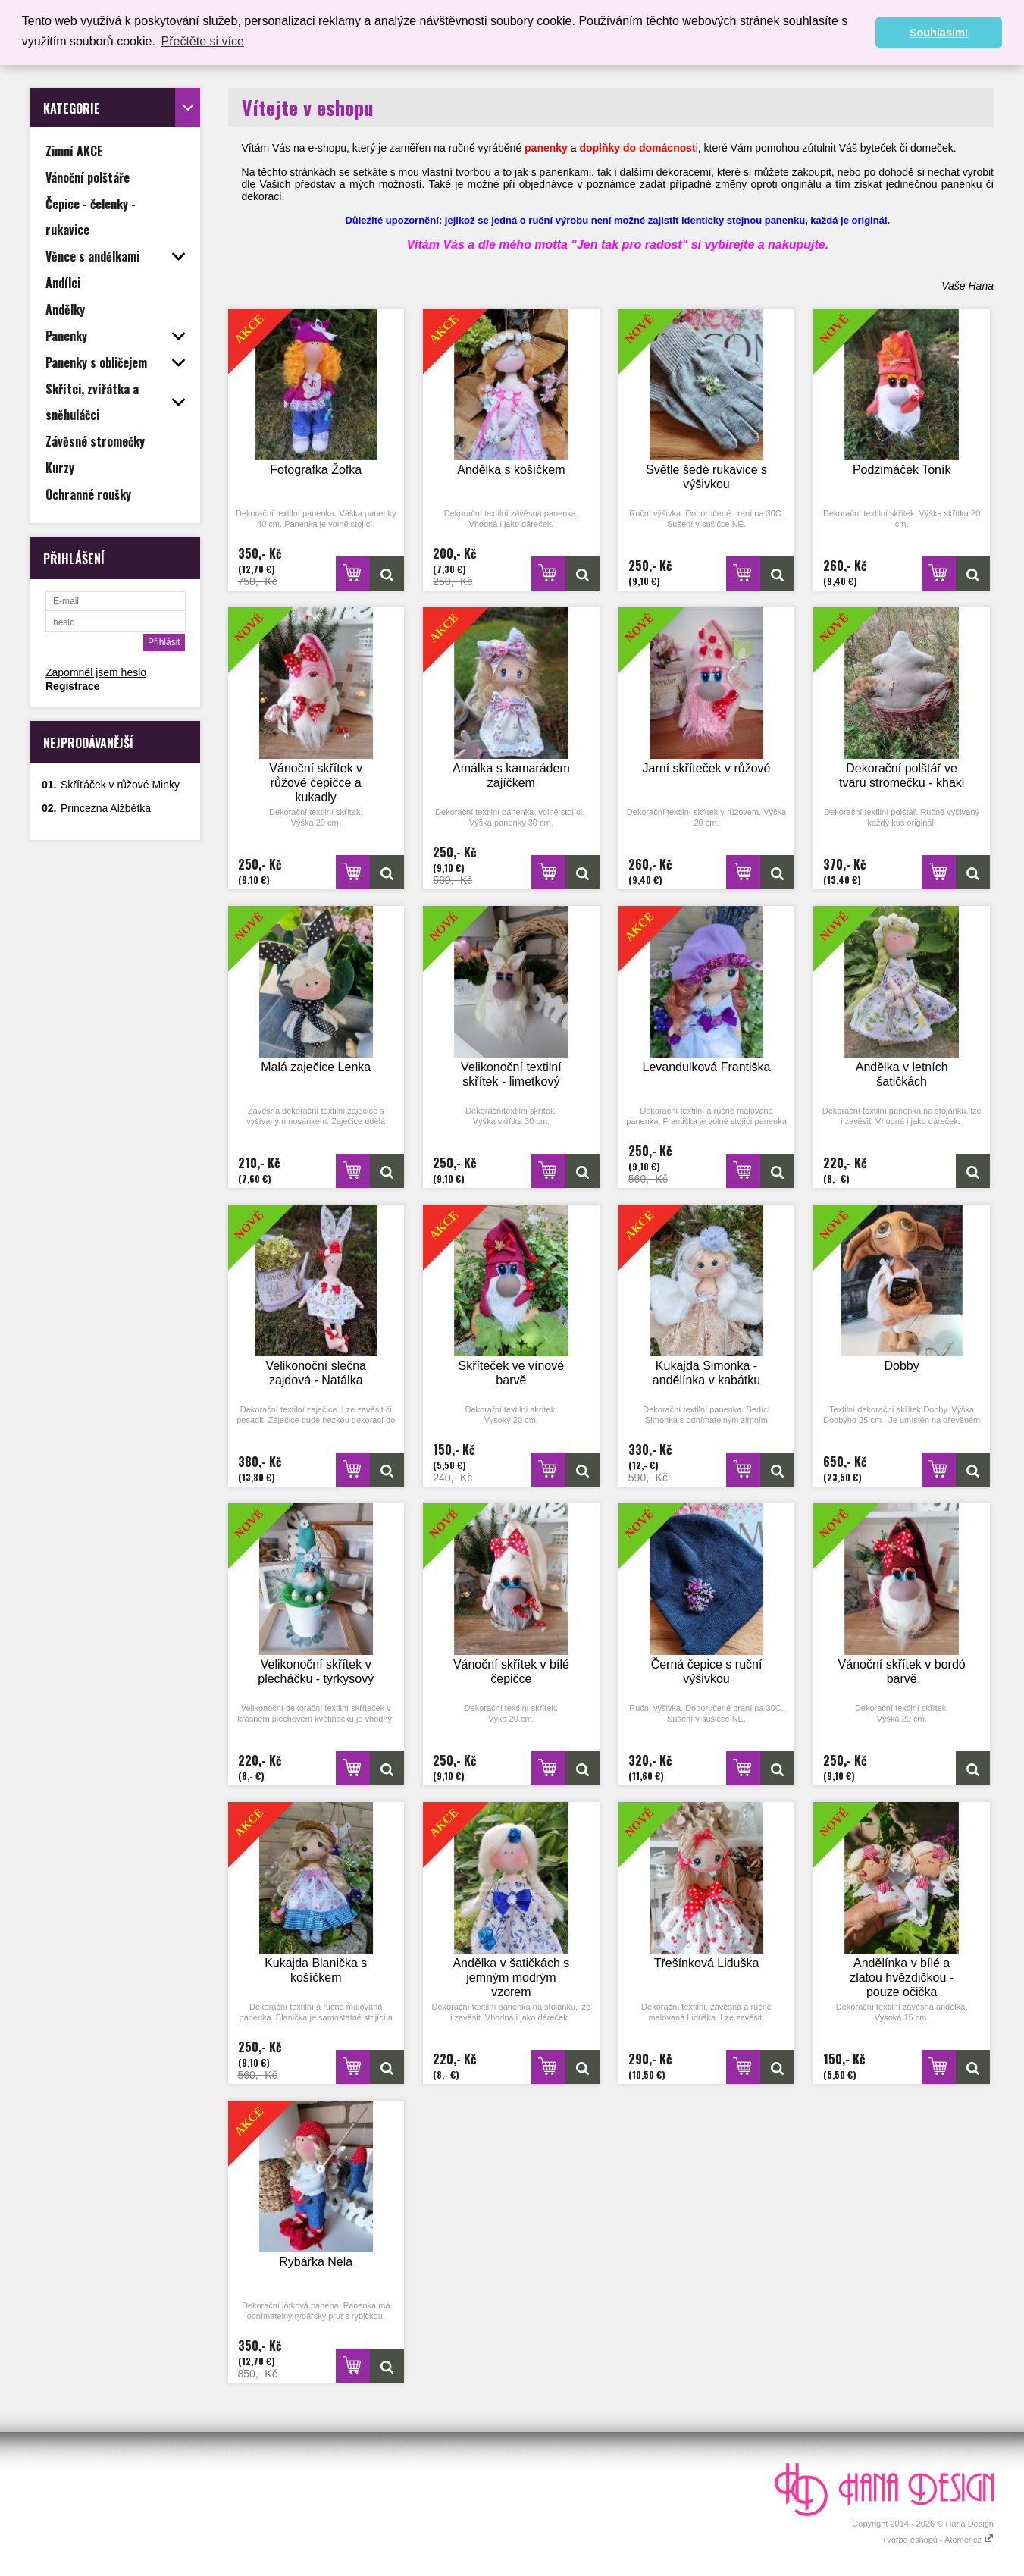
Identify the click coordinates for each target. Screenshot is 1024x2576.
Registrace (72, 686)
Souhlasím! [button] (939, 33)
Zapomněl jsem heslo (95, 672)
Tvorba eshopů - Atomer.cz (938, 2539)
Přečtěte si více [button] (202, 41)
